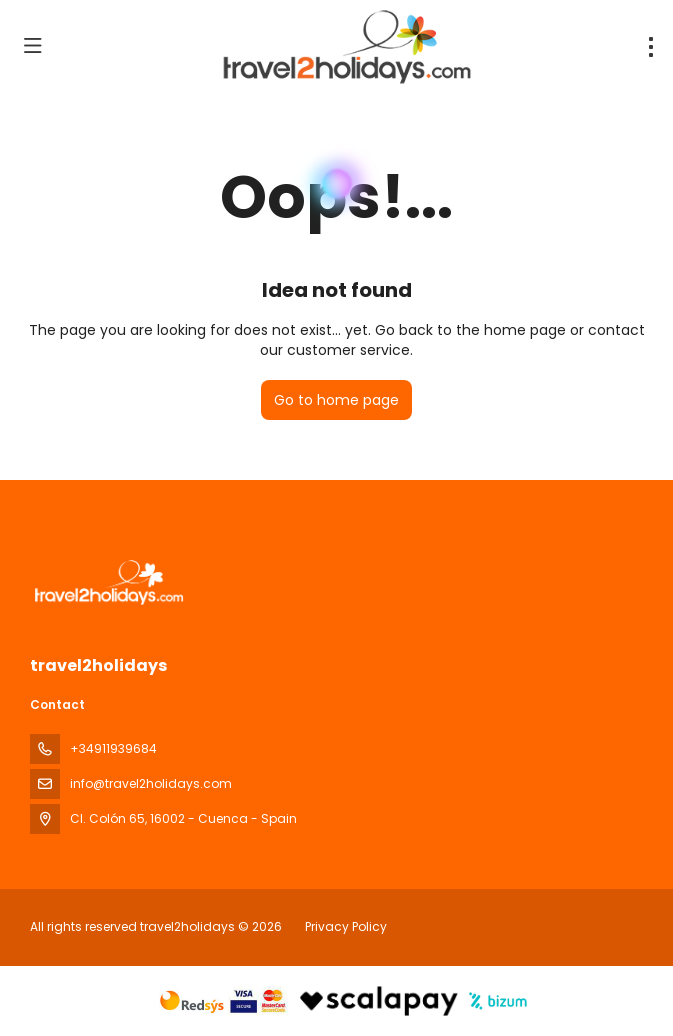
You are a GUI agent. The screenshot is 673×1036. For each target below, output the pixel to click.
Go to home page (336, 400)
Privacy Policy (346, 926)
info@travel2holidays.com (151, 783)
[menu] (651, 47)
